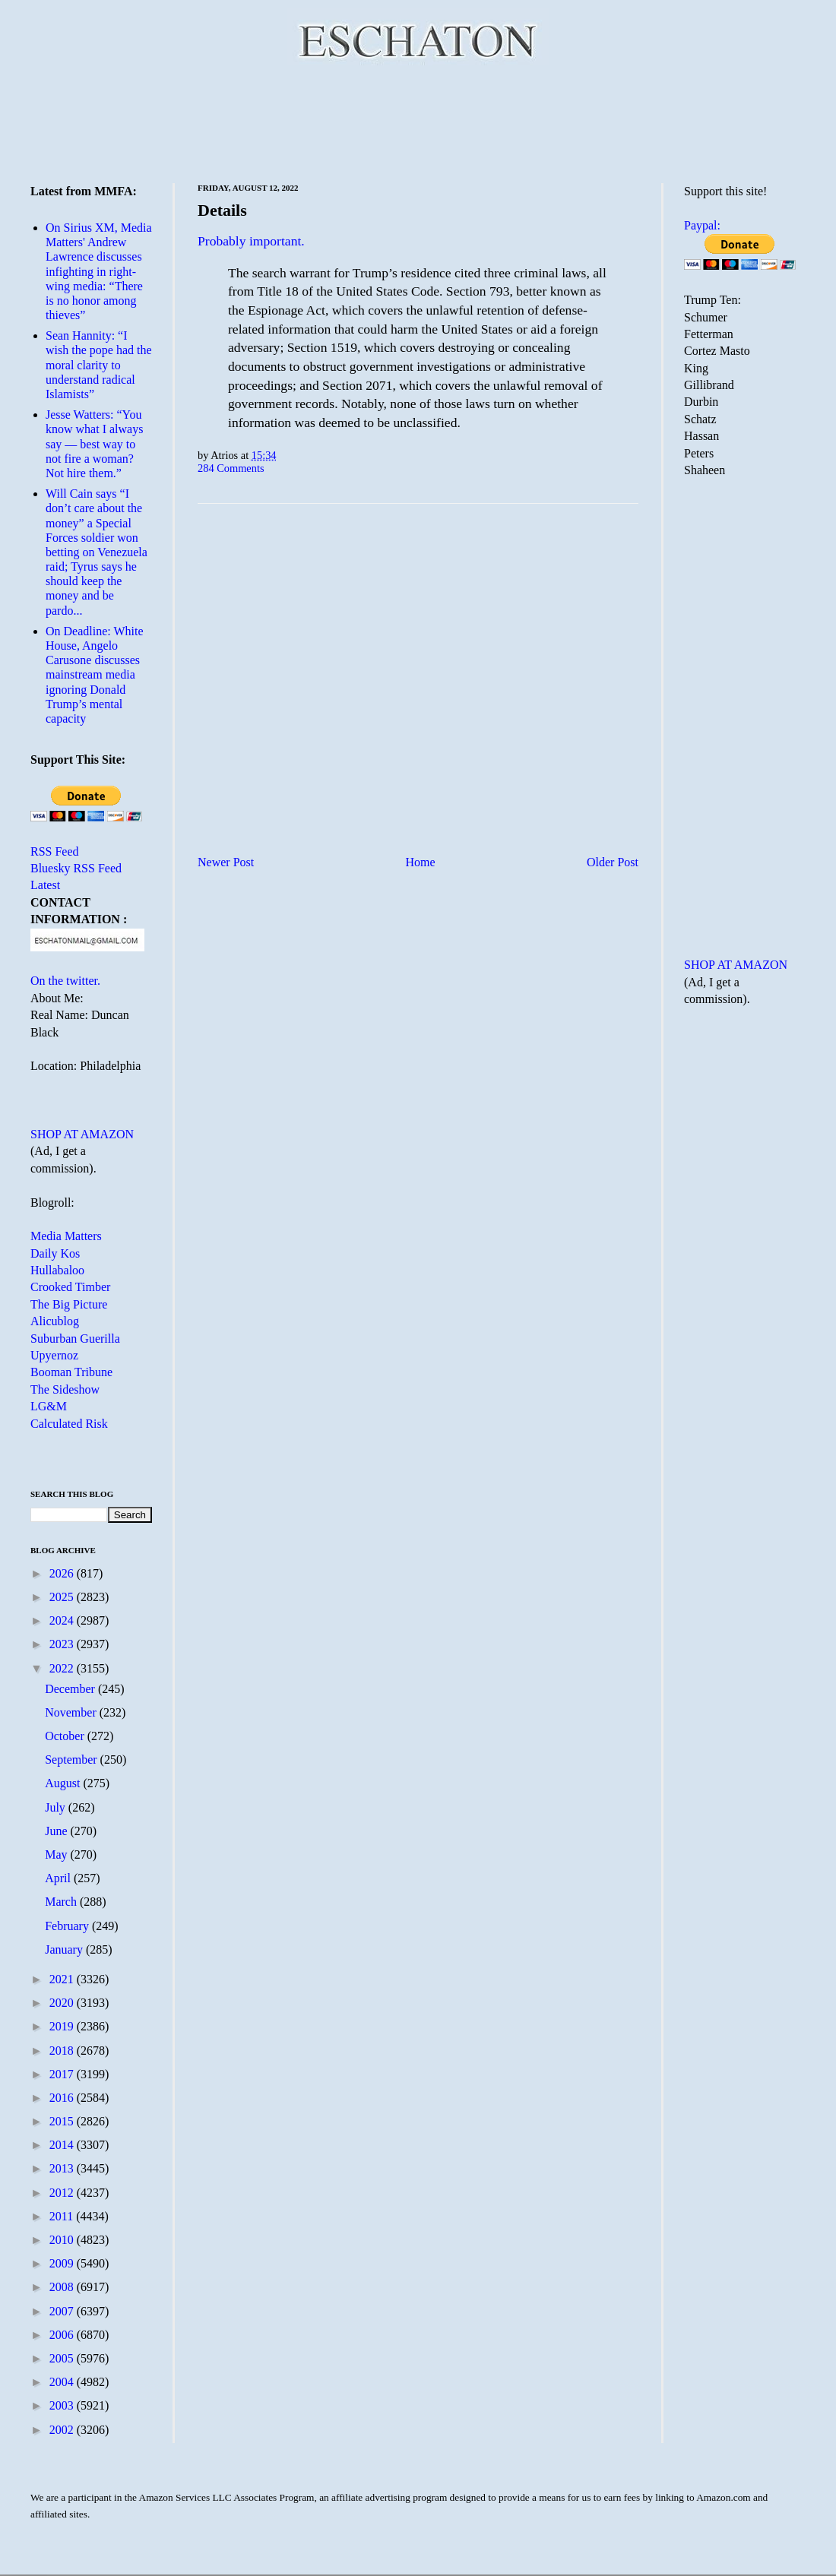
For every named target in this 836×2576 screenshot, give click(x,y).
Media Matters (66, 1235)
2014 (63, 2144)
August (64, 1783)
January (65, 1949)
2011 (62, 2216)
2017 (63, 2074)
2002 (63, 2429)
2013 (63, 2168)
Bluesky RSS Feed (76, 868)
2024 (63, 1620)
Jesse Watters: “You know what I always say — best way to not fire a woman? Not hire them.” (94, 443)
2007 (63, 2311)
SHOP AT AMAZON (82, 1134)
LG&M (48, 1406)
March (62, 1901)
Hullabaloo (57, 1270)
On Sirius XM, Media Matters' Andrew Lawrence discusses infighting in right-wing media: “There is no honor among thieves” (99, 271)
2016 (63, 2097)
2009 (63, 2263)
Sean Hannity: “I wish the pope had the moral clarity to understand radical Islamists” (99, 364)
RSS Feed (54, 851)
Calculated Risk (69, 1423)
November (72, 1712)
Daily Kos (55, 1253)
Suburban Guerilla (75, 1338)
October (66, 1735)
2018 (63, 2050)
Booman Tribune (71, 1372)
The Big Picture (68, 1304)
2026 (63, 1573)
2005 (63, 2358)
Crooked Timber (70, 1286)
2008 (63, 2286)
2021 (63, 1979)
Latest (45, 884)
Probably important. (251, 240)
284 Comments (231, 468)
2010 (63, 2239)
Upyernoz (54, 1355)
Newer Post (226, 862)
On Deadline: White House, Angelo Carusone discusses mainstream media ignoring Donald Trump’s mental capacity (95, 675)
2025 (63, 1596)
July (56, 1807)
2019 (63, 2026)
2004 (63, 2381)
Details (222, 210)
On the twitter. (65, 980)
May (57, 1854)
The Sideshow (65, 1389)
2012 (63, 2192)
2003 (63, 2405)
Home (420, 862)
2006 (63, 2334)
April (59, 1878)
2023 (63, 1644)
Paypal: (702, 225)
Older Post (612, 862)
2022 (63, 1668)
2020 (63, 2002)
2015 (63, 2121)
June (57, 1830)
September (72, 1759)
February (68, 1925)
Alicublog (54, 1321)
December (71, 1688)
